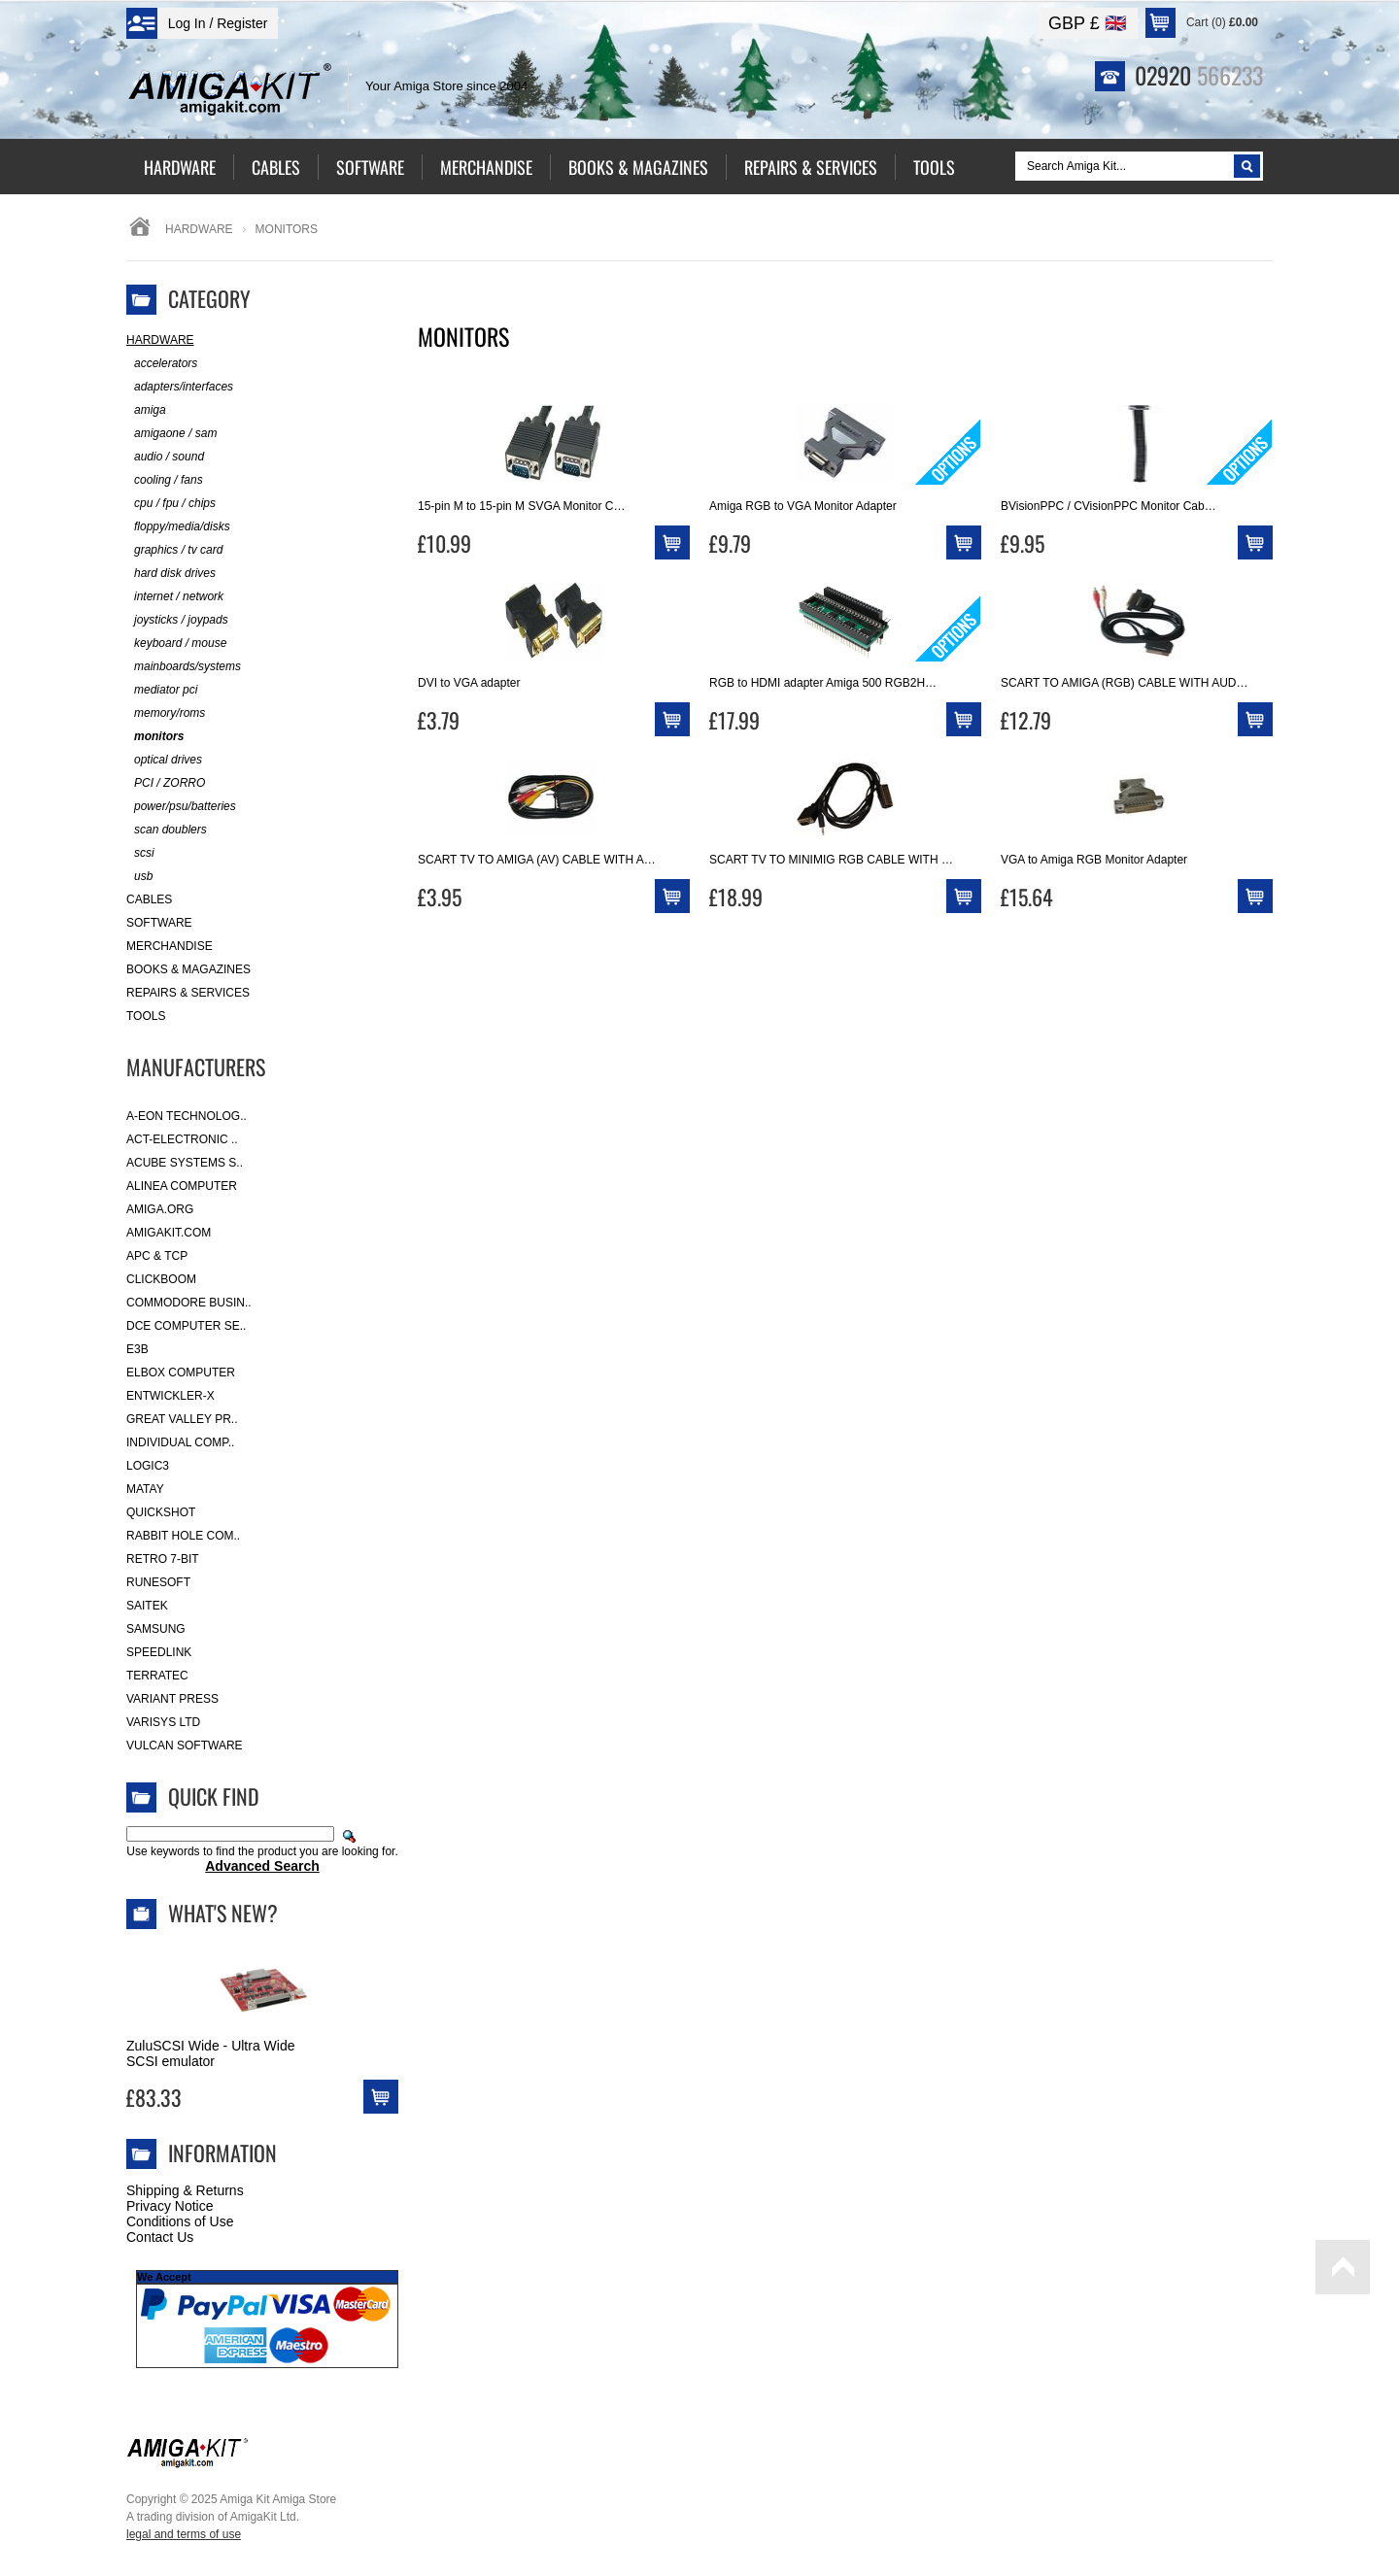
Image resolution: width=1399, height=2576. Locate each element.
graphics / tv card (174, 550)
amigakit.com (168, 1232)
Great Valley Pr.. (182, 1419)
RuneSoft (158, 1582)
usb (139, 876)
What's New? (223, 1912)
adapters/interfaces (179, 387)
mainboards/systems (183, 667)
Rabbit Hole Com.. (183, 1535)
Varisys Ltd (163, 1722)
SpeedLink (158, 1652)
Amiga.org (159, 1209)
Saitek (147, 1605)
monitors (155, 737)
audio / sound (165, 457)
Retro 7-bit (162, 1559)
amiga (146, 410)
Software (159, 923)
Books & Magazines (188, 969)
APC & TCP (157, 1256)
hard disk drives (171, 573)
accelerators (161, 364)
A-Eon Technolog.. (186, 1116)
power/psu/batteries (181, 806)
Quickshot (160, 1512)
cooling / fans (164, 480)
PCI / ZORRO (165, 783)
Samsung (156, 1629)
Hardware (199, 229)
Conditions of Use (180, 2221)
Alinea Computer (181, 1186)
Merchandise (169, 946)
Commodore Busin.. (189, 1302)
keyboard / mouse (176, 643)
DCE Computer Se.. (186, 1326)
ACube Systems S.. (184, 1162)
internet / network (174, 597)
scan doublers (166, 830)
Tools (145, 1016)
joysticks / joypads (177, 620)
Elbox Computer (180, 1372)
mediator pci (161, 690)
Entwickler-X (170, 1396)
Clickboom (161, 1279)
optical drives (164, 760)
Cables (149, 899)
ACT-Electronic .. (182, 1139)
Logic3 (147, 1466)
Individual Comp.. (180, 1442)
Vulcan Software (184, 1745)
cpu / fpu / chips (171, 503)
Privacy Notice (169, 2206)
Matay (145, 1489)
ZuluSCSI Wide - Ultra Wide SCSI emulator (210, 2053)
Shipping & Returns (185, 2190)
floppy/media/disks (178, 527)
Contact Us (159, 2237)
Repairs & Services (188, 993)
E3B (137, 1349)
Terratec (157, 1675)
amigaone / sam (171, 433)
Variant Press (172, 1699)
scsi (140, 853)
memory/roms (165, 713)
